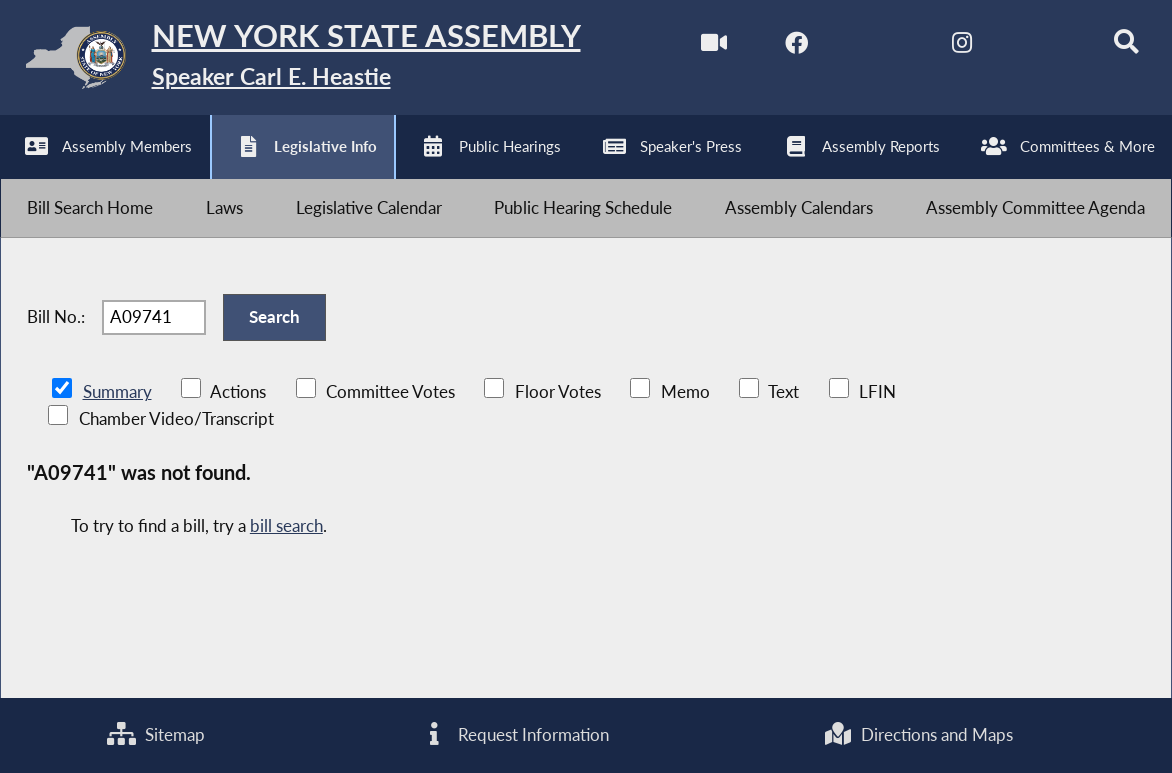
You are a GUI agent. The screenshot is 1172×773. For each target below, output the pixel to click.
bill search (286, 554)
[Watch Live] (692, 48)
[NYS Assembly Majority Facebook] (776, 48)
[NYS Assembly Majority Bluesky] (1027, 48)
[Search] (1110, 48)
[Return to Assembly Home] (310, 62)
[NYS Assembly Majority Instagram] (943, 48)
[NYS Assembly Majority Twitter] (860, 48)
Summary (117, 419)
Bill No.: (56, 339)
